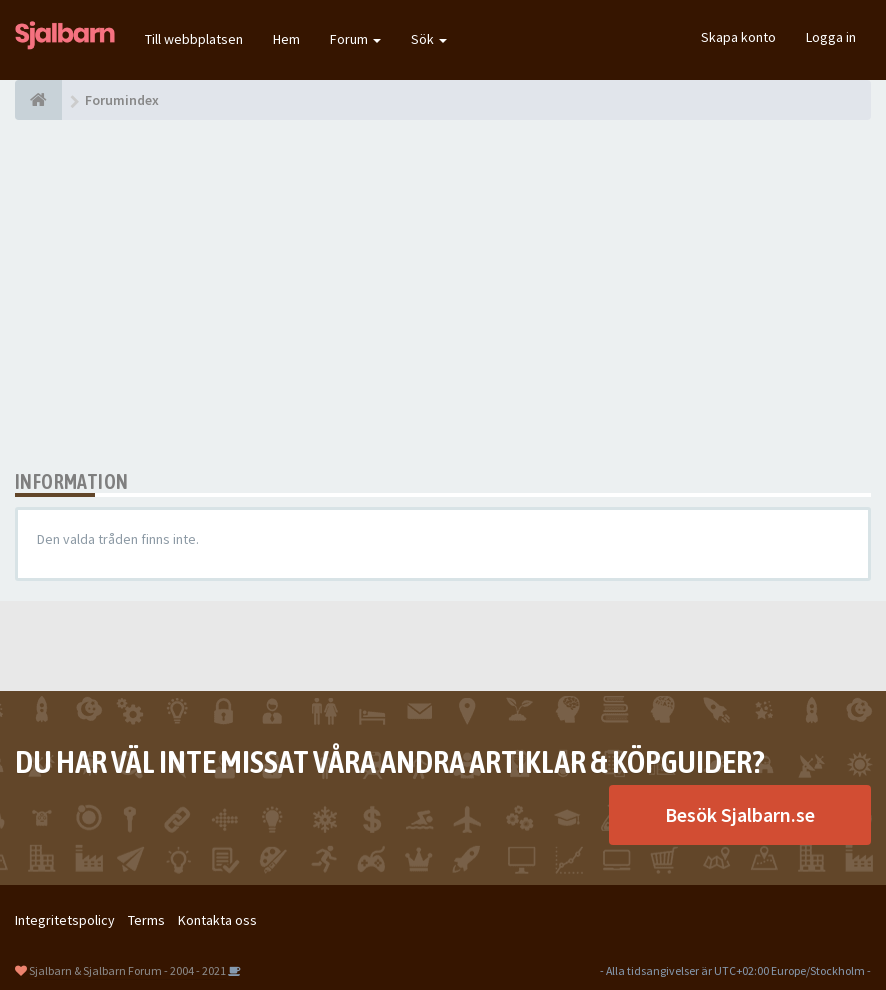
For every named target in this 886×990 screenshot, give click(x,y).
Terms (146, 920)
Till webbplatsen (194, 39)
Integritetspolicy (65, 920)
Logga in (831, 37)
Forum (355, 39)
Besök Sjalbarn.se (740, 814)
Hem (286, 39)
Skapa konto (738, 37)
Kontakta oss (217, 920)
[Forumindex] (38, 100)
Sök (429, 39)
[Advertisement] (443, 295)
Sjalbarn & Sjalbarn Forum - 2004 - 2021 (127, 970)
